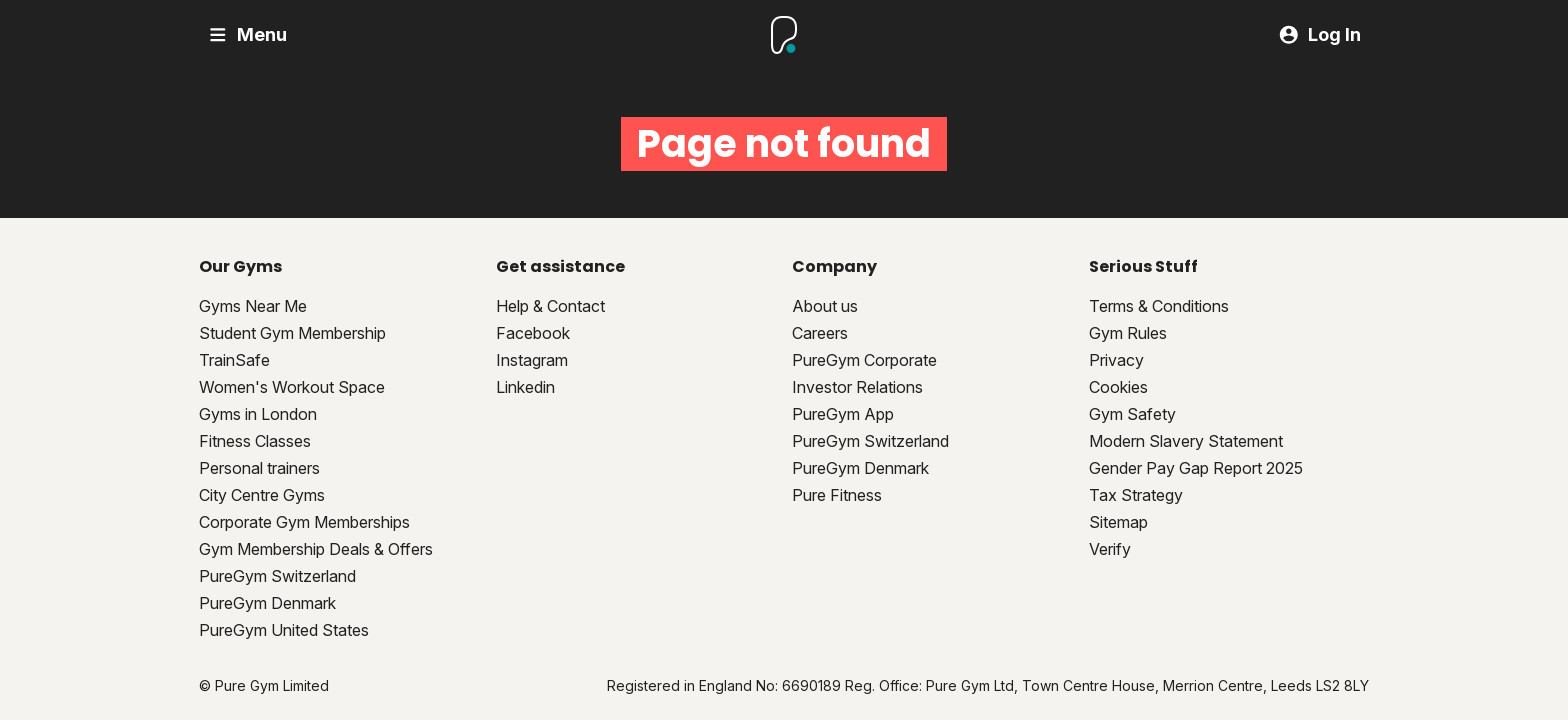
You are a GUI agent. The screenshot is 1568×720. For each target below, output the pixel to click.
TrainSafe (234, 360)
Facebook (533, 333)
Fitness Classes (255, 441)
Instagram (532, 360)
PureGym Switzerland (277, 576)
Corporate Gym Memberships (304, 522)
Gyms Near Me (253, 306)
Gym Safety (1132, 414)
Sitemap (1118, 522)
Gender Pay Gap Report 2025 (1196, 468)
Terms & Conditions (1159, 306)
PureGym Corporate (864, 360)
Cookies (1118, 387)
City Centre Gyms (262, 495)
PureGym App (843, 414)
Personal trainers (259, 468)
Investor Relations (857, 387)
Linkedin (525, 387)
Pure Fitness (837, 495)
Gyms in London (258, 414)
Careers (820, 333)
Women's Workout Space (292, 387)
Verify (1110, 549)
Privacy (1116, 360)
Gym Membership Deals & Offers (316, 549)
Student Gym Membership (292, 333)
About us (825, 306)
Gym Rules (1128, 333)
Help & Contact (550, 306)
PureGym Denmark (267, 603)
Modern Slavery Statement (1186, 441)
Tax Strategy (1136, 495)
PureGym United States (284, 630)
